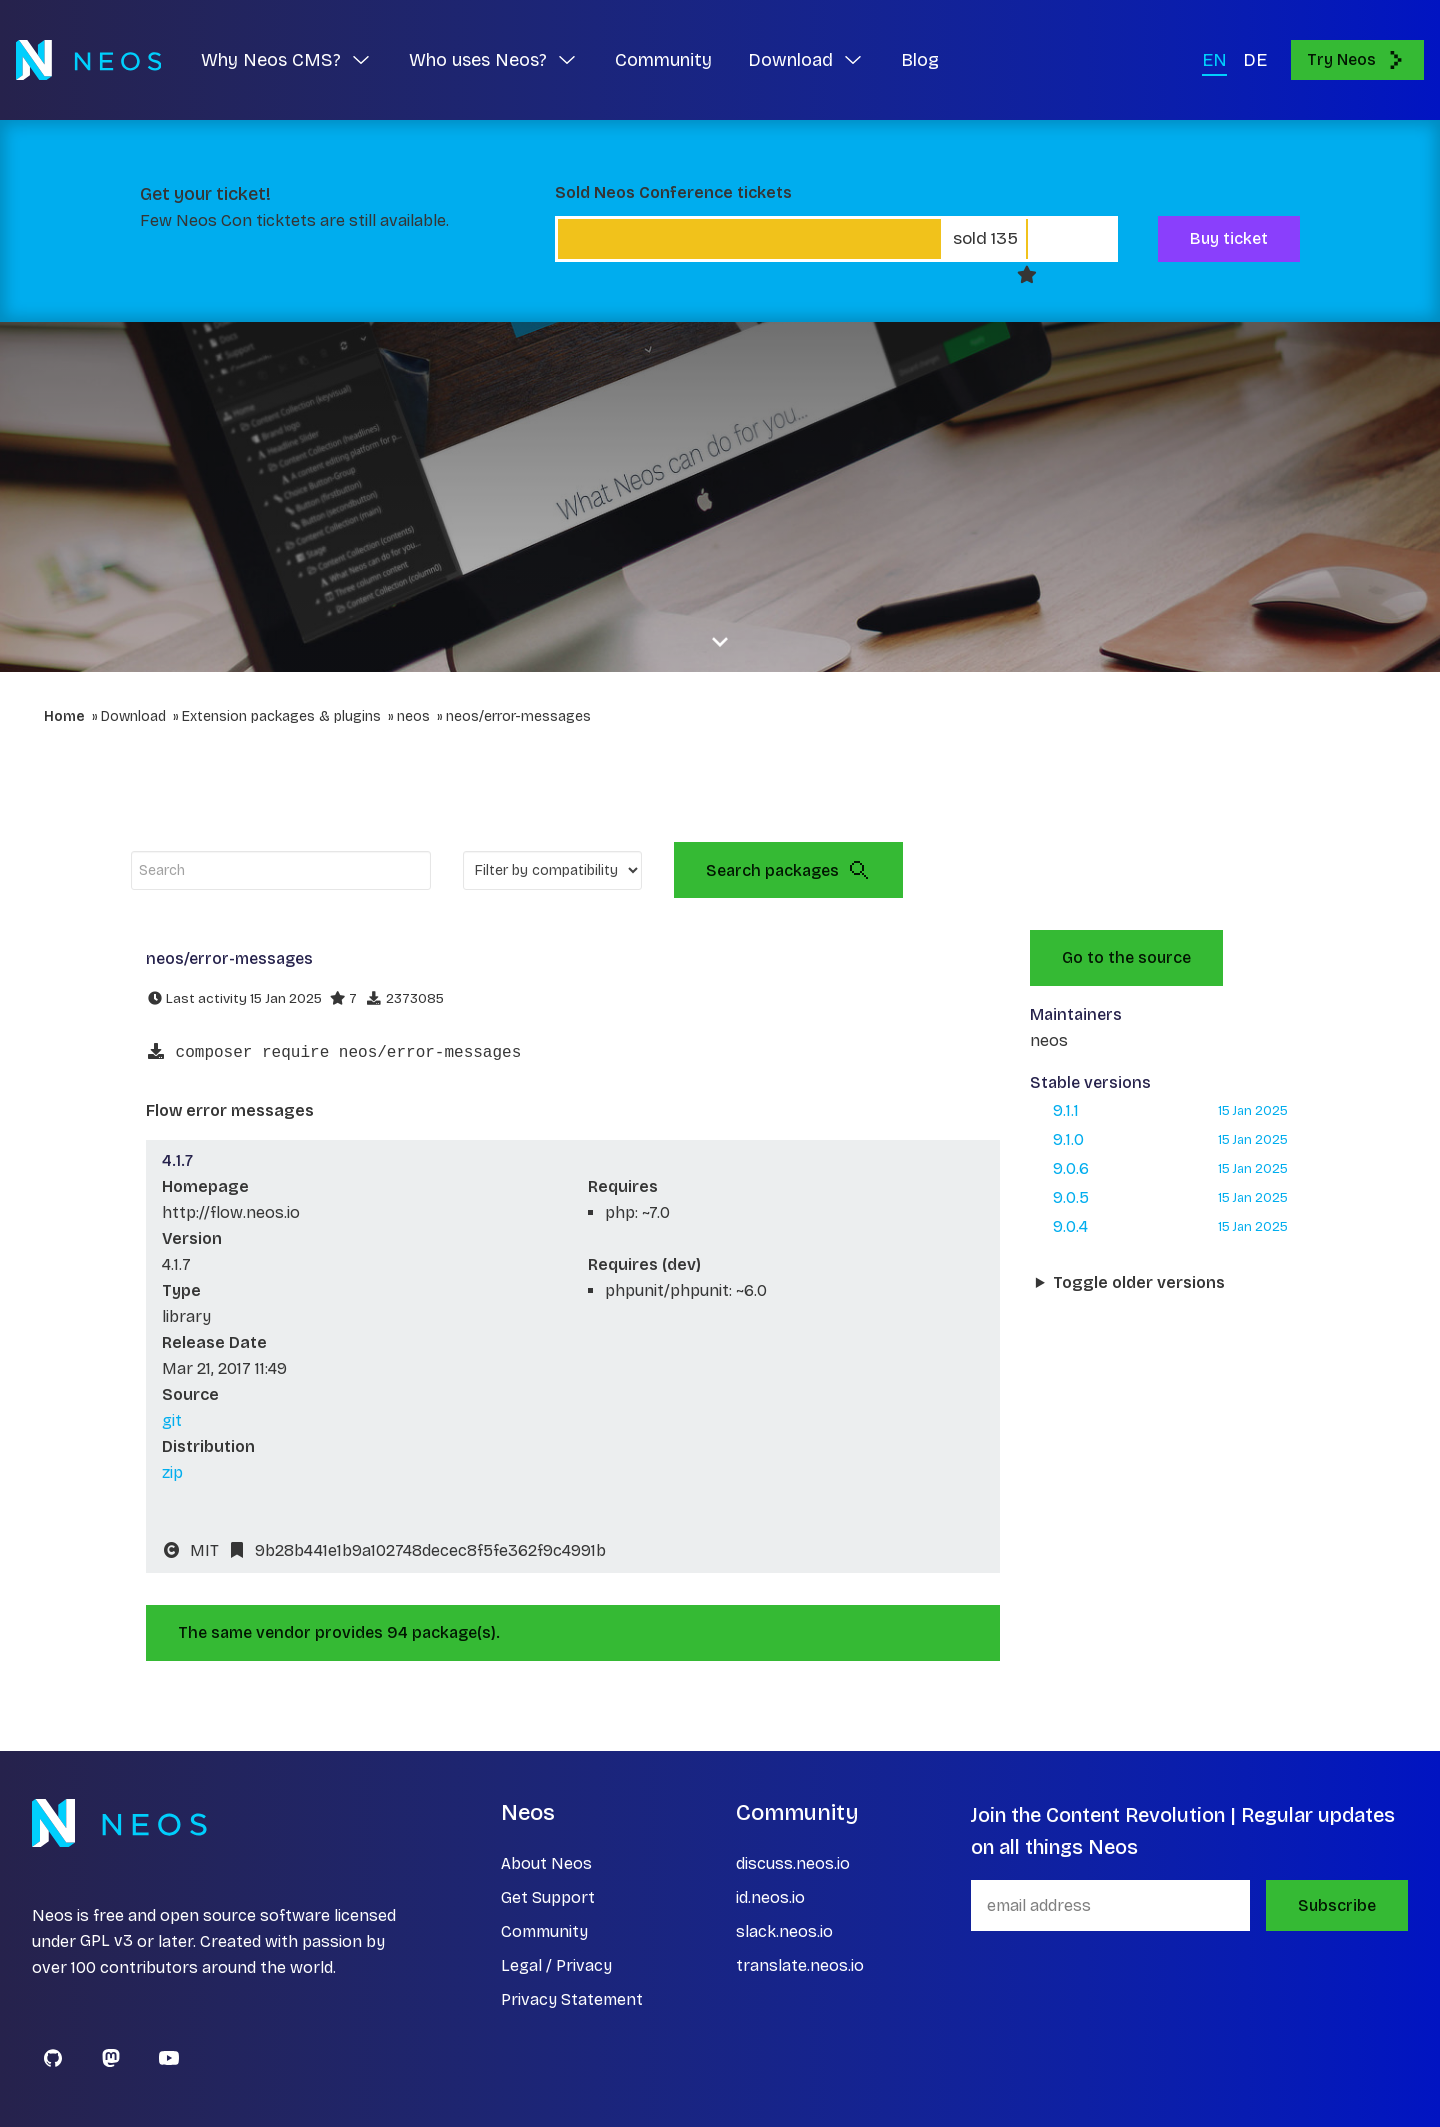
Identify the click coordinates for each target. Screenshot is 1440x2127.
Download (133, 716)
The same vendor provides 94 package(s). (339, 1632)
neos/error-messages (518, 716)
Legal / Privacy (556, 1965)
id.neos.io (770, 1897)
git (172, 1420)
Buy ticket (1229, 238)
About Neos (546, 1863)
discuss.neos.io (793, 1863)
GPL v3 (106, 1941)
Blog (920, 60)
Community (663, 60)
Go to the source (1126, 957)
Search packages (788, 870)
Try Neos (1357, 60)
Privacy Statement (572, 1999)
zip (172, 1472)
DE (1255, 60)
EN (1214, 60)
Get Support (548, 1897)
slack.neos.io (784, 1931)
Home (64, 716)
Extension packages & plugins (281, 716)
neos (413, 716)
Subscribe (1337, 1905)
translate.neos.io (800, 1965)
